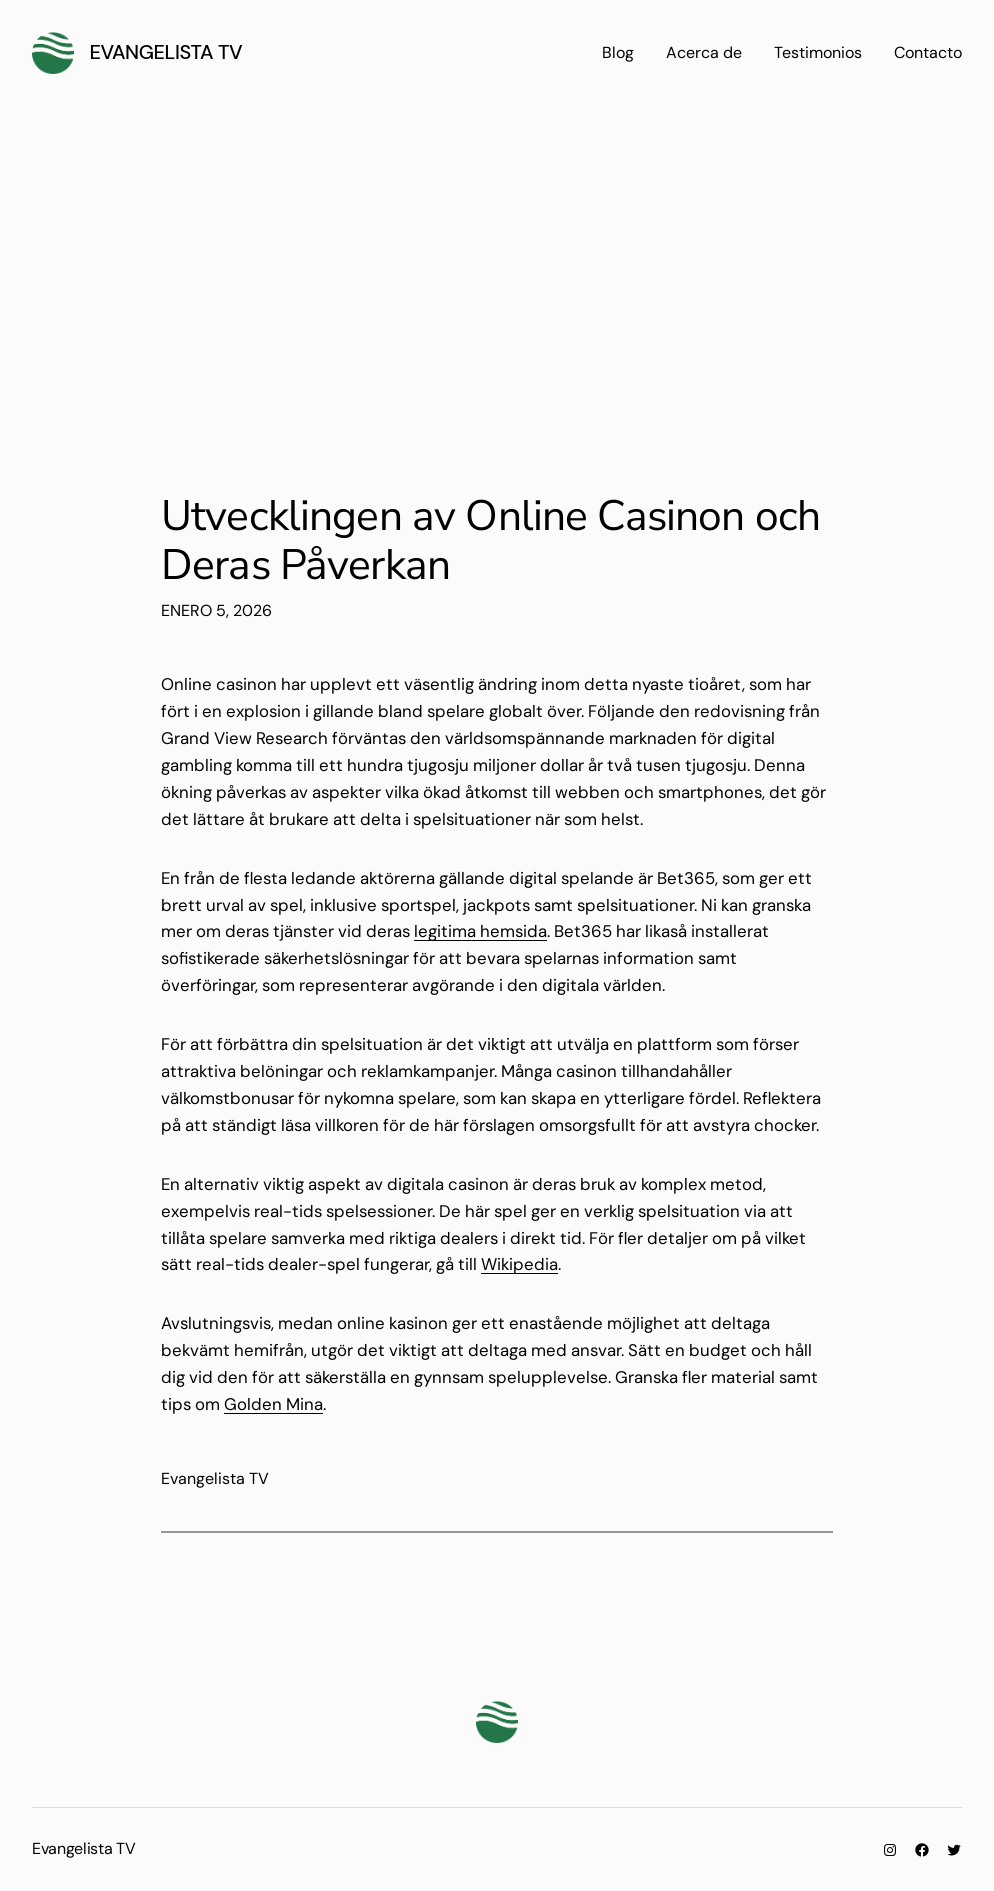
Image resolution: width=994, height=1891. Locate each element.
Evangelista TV (166, 52)
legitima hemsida (480, 931)
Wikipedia (519, 1264)
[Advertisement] (497, 278)
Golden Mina (273, 1404)
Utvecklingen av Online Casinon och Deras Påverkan (490, 541)
